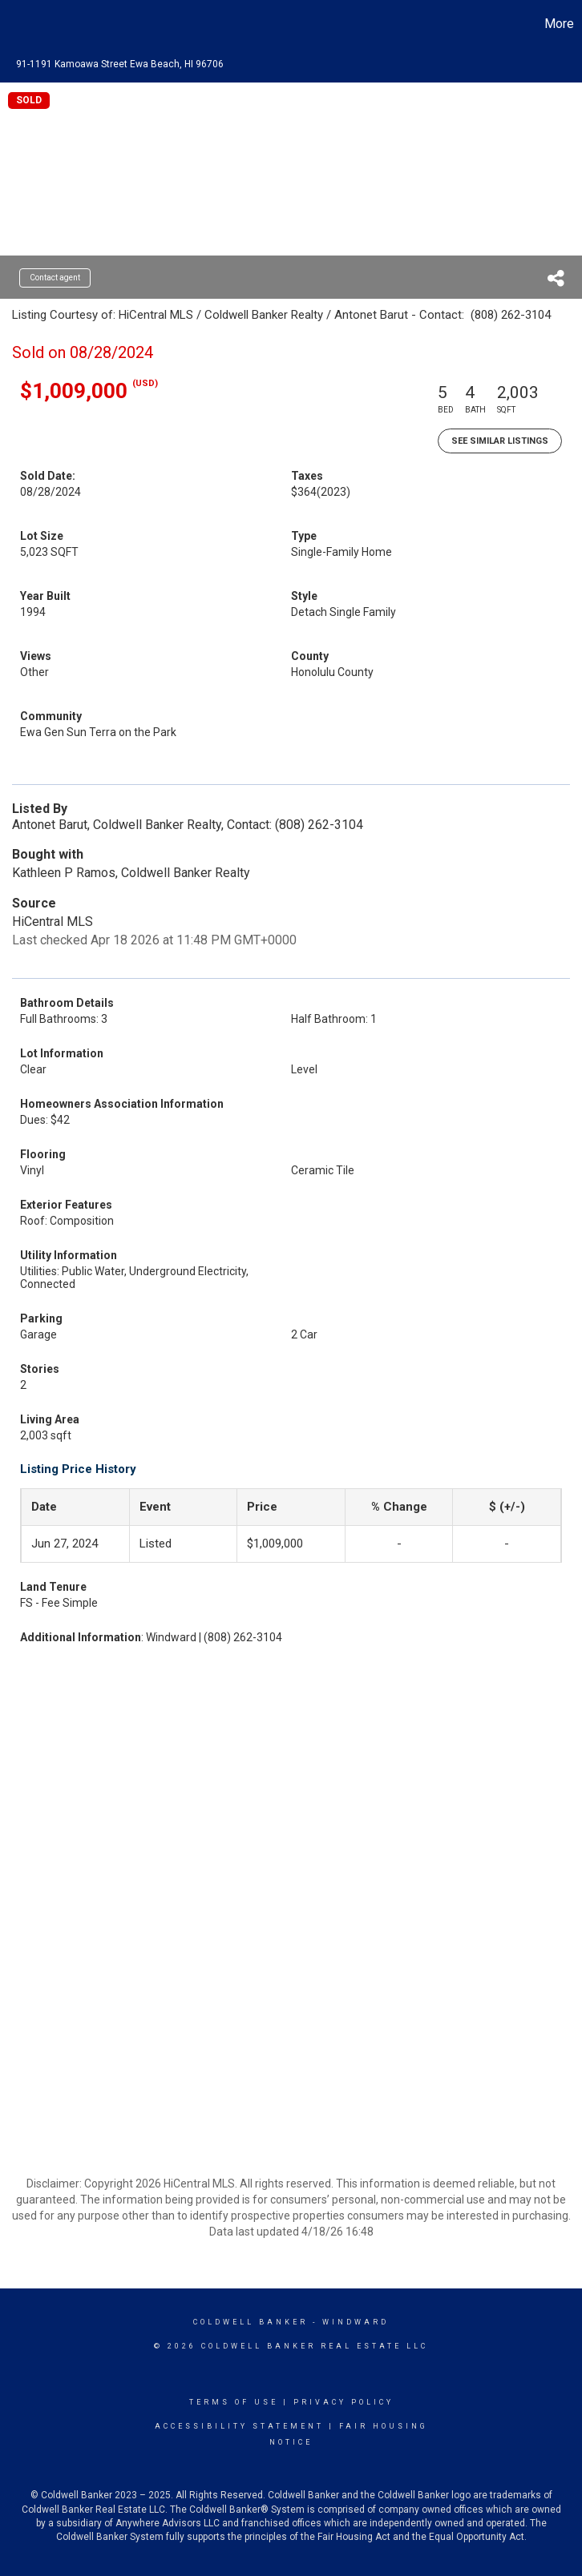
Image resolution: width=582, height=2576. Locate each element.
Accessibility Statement (239, 2426)
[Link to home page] (20, 24)
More (559, 23)
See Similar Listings (499, 441)
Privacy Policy (343, 2402)
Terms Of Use (233, 2402)
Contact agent (55, 277)
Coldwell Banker (250, 2322)
